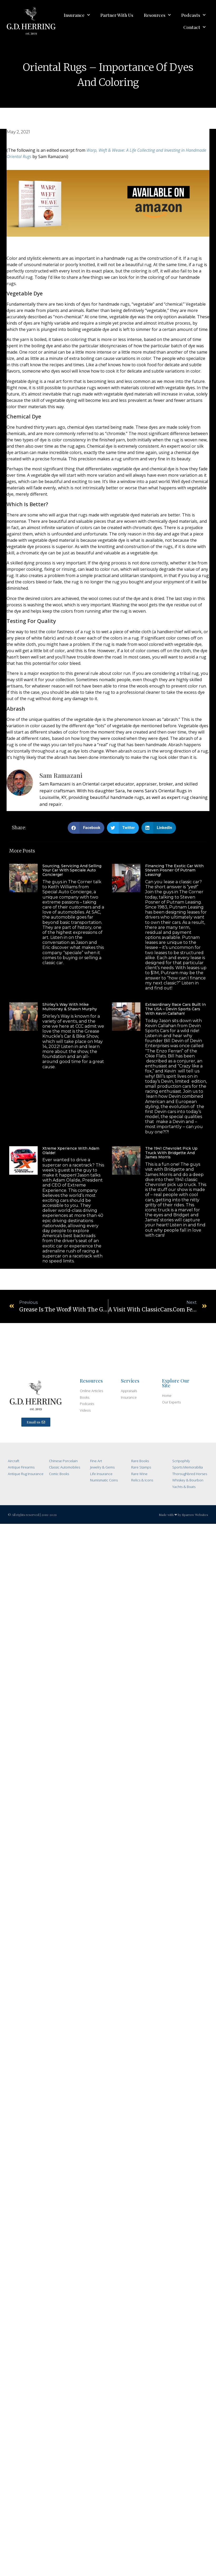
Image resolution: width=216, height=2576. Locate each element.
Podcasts (193, 15)
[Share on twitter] (123, 828)
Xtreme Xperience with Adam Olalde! (70, 1150)
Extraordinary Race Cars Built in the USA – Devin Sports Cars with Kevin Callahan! (175, 1009)
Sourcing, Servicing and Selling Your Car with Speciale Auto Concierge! (71, 870)
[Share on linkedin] (158, 828)
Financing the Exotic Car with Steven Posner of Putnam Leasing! (174, 870)
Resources (157, 15)
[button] (35, 1422)
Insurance (77, 15)
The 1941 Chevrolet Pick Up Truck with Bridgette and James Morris (171, 1153)
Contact (194, 27)
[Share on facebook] (86, 828)
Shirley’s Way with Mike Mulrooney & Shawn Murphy (69, 1006)
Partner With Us (116, 15)
